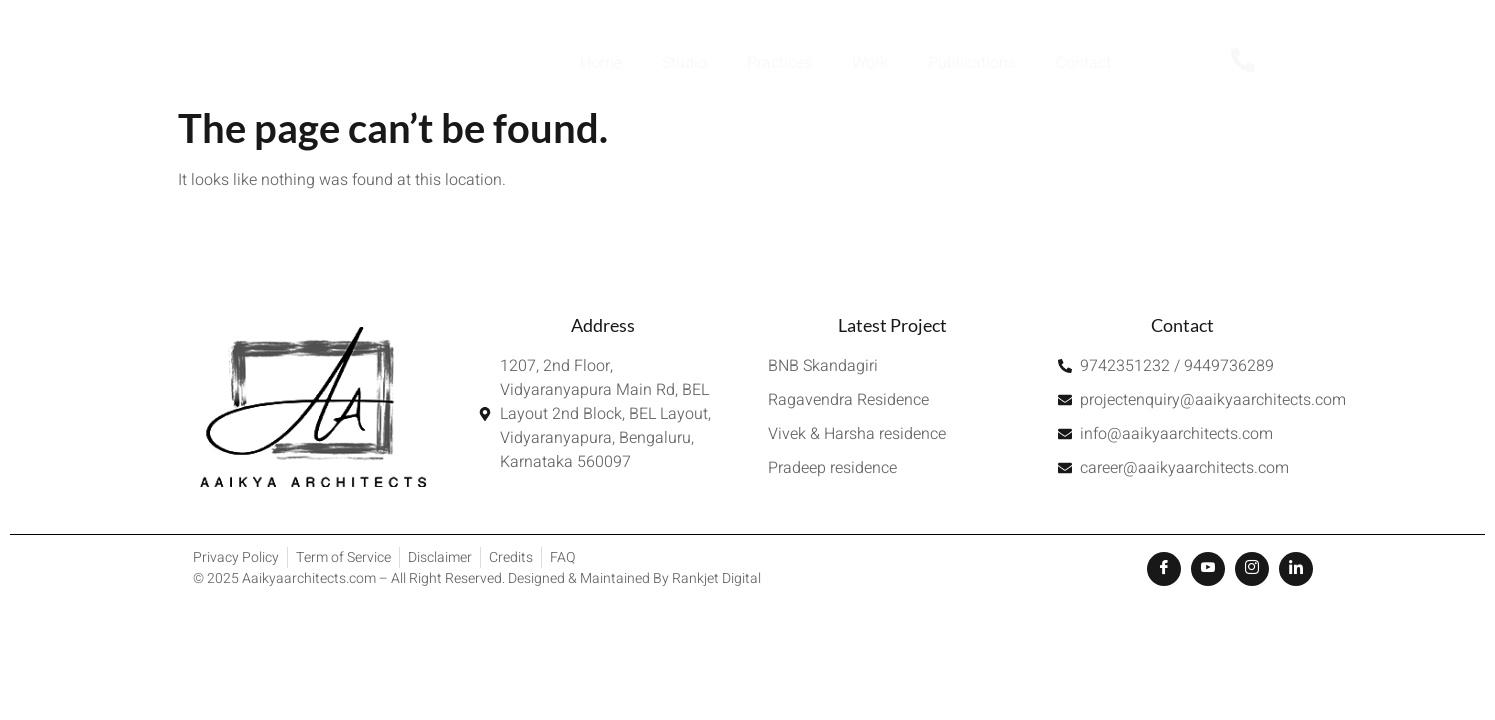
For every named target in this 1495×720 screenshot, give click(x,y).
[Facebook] (1164, 569)
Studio (684, 63)
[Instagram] (1252, 569)
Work (870, 63)
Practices (779, 63)
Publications (972, 63)
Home (601, 63)
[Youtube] (1208, 569)
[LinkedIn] (1296, 569)
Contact (1083, 63)
